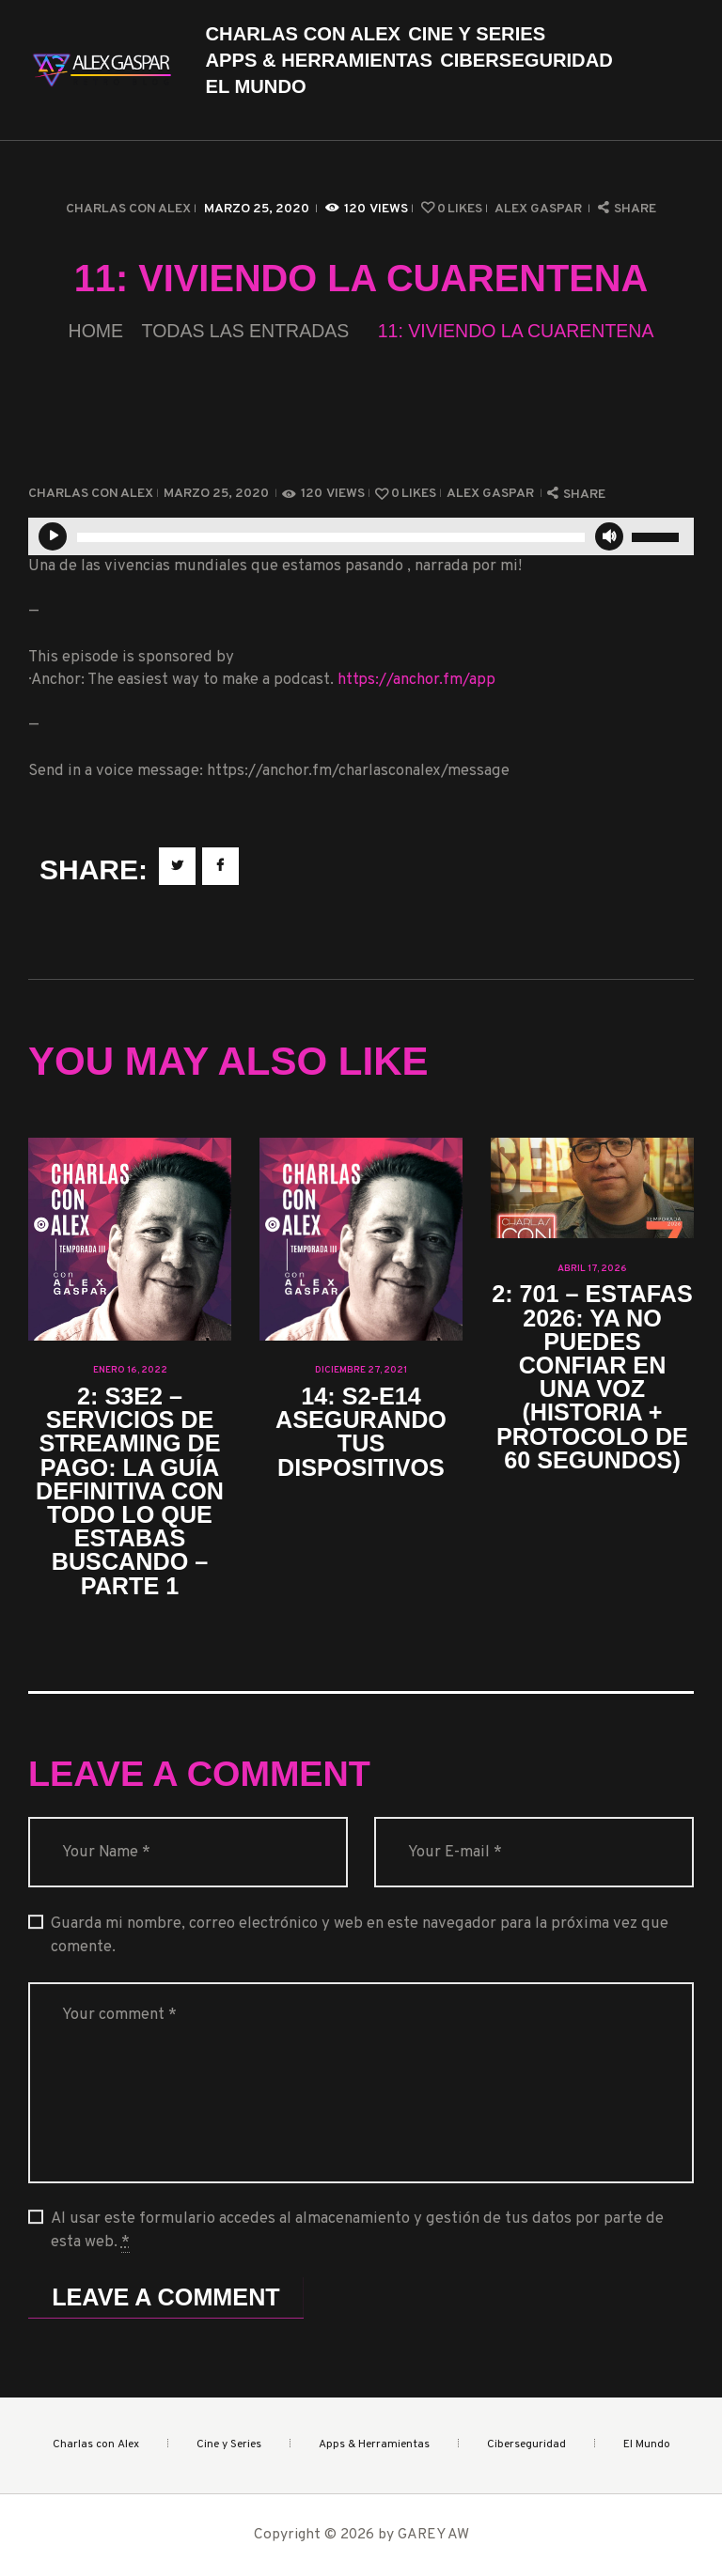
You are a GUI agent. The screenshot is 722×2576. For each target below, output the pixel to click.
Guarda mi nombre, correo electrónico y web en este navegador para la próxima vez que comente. (359, 1935)
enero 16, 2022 (130, 1370)
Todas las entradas (246, 330)
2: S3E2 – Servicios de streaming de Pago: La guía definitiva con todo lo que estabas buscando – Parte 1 (130, 1491)
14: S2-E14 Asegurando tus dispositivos (361, 1432)
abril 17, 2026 (592, 1269)
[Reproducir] (53, 536)
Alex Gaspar (539, 209)
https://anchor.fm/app (416, 680)
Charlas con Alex (128, 209)
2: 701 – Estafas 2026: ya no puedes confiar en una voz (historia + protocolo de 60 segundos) (592, 1377)
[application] (361, 536)
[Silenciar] (609, 536)
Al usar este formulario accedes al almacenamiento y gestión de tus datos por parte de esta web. (357, 2231)
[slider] (331, 537)
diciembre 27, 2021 (361, 1370)
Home (96, 331)
